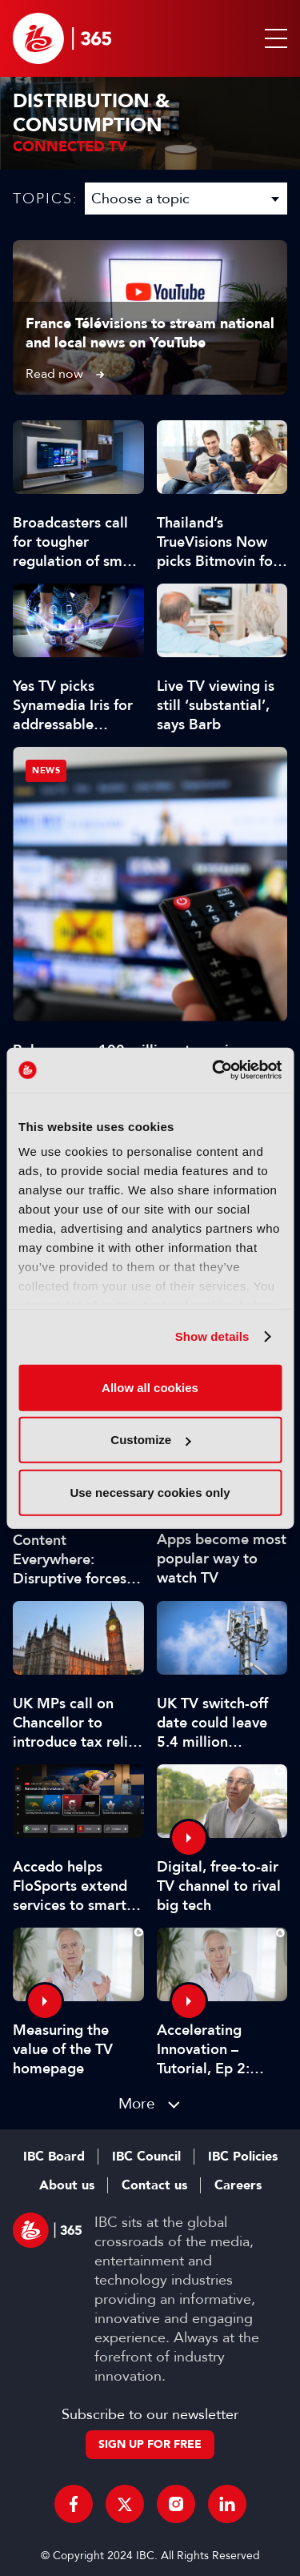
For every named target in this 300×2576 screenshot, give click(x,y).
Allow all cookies (150, 1387)
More (136, 2103)
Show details (212, 1336)
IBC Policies (243, 2156)
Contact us (154, 2185)
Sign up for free (150, 2444)
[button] (272, 38)
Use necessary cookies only (150, 1492)
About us (66, 2185)
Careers (238, 2185)
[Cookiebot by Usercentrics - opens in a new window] (214, 1070)
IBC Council (146, 2156)
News (46, 770)
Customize (150, 1439)
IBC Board (54, 2156)
